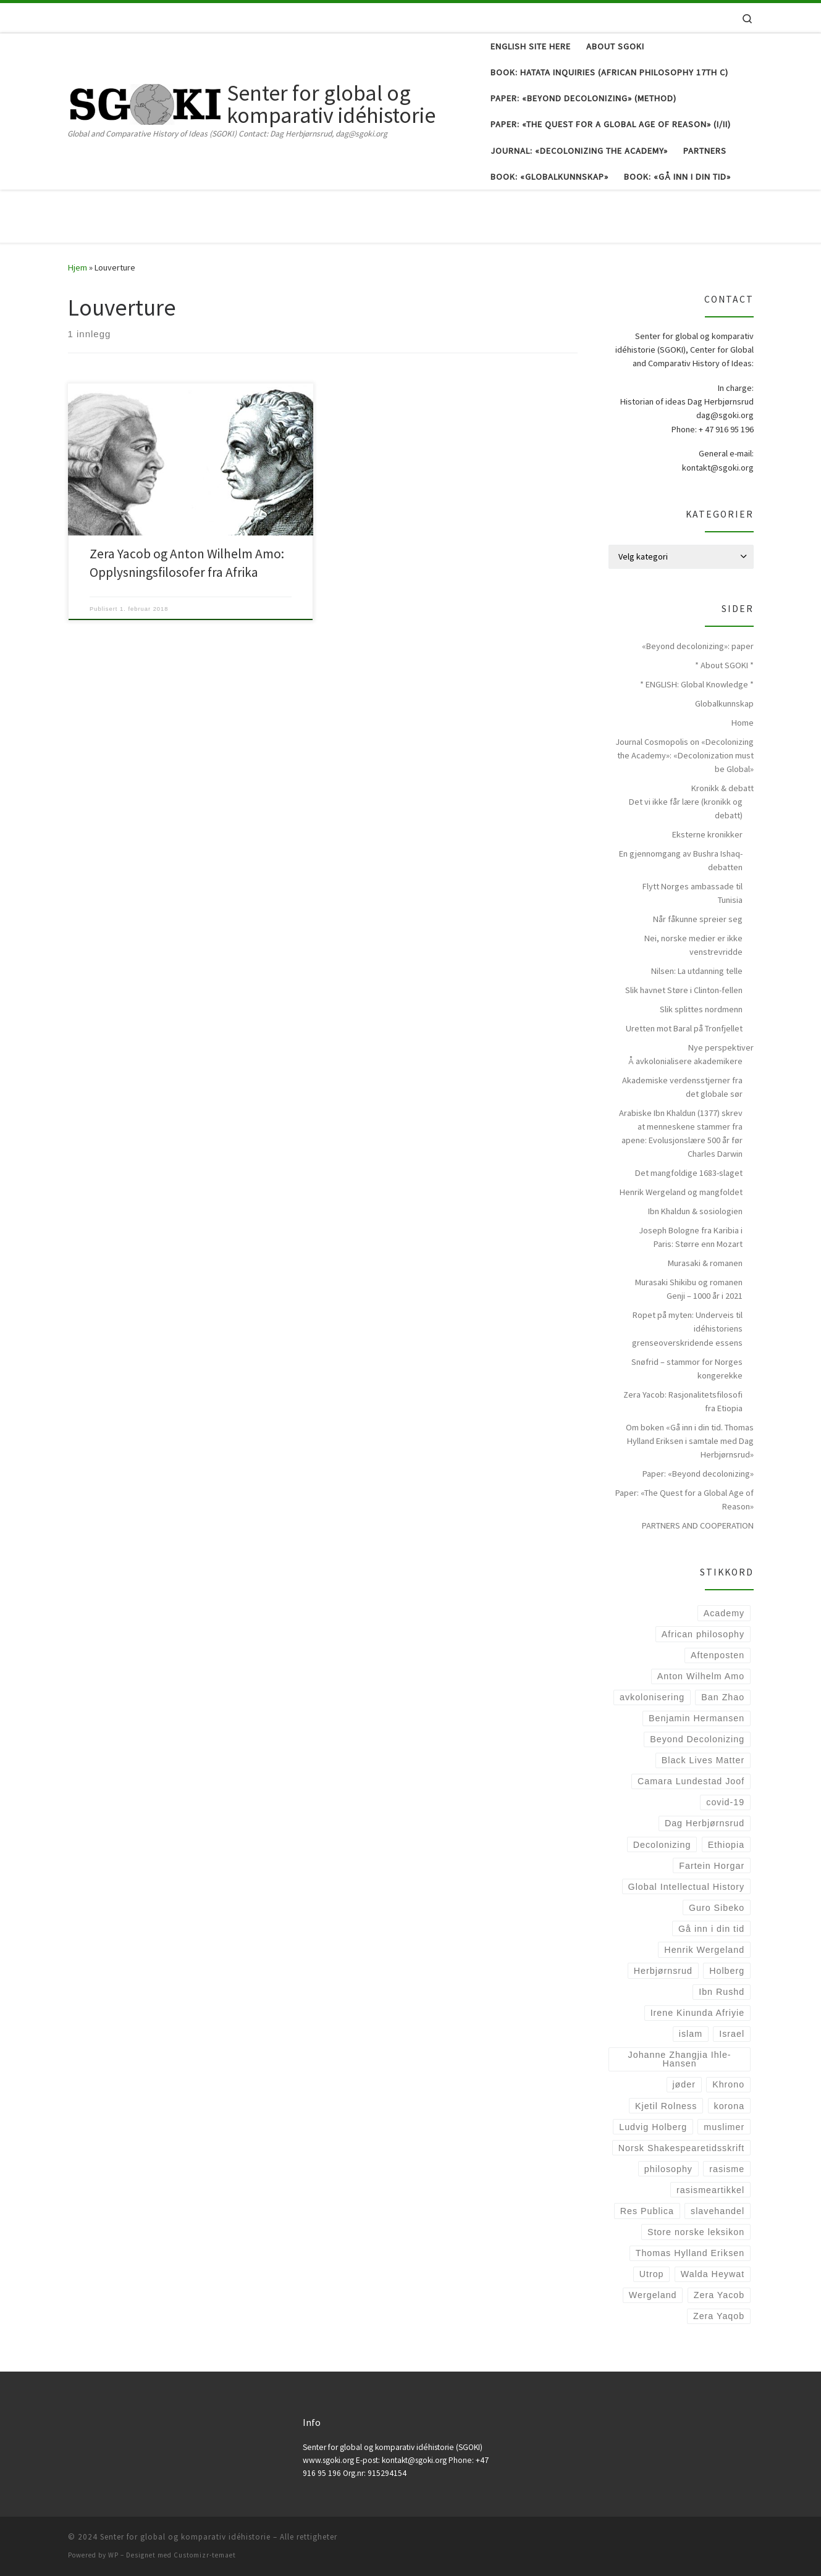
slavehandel (717, 2211)
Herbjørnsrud (663, 1971)
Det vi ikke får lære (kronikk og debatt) (686, 808)
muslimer (724, 2127)
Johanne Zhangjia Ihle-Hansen (679, 2059)
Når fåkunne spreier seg (698, 919)
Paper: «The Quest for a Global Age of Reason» (684, 1499)
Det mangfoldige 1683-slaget (689, 1172)
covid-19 (725, 1802)
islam (690, 2034)
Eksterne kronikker (707, 834)
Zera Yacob (719, 2295)
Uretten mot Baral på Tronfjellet (684, 1028)
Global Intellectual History (686, 1887)
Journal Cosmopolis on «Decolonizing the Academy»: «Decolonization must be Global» (684, 755)
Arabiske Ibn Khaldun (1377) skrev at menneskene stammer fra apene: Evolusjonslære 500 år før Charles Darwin (681, 1133)
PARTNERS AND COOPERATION (698, 1525)
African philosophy (703, 1634)
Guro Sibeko (716, 1908)
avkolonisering (652, 1697)
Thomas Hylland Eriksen (690, 2253)
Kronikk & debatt (722, 788)
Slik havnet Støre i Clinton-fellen (684, 990)
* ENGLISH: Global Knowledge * (697, 684)
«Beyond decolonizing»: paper (698, 646)
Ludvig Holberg (653, 2127)
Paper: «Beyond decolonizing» (698, 1473)
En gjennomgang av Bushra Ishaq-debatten (681, 860)
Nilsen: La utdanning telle (697, 970)
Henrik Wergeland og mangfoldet (681, 1192)
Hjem (77, 267)
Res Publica (647, 2211)
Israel (731, 2034)
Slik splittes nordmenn (701, 1009)
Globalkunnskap (724, 703)
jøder (683, 2084)
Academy (724, 1613)
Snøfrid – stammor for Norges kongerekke (687, 1368)
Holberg (726, 1971)
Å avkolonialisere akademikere (685, 1061)
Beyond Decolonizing (697, 1739)
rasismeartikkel (710, 2190)
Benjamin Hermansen (696, 1718)
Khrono (728, 2084)
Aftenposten (717, 1655)
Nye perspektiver (721, 1047)
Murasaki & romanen (705, 1263)
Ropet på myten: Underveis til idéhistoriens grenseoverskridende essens (687, 1328)
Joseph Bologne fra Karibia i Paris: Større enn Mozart (691, 1237)
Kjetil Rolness (666, 2106)
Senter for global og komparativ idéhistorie (185, 2537)
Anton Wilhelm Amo (700, 1676)
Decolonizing (662, 1845)
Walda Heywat (712, 2274)
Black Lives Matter (703, 1760)
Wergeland (653, 2295)
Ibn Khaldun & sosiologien (695, 1211)
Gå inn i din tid (711, 1929)
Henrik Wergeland (704, 1950)
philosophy (668, 2169)
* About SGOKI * (724, 665)
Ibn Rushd (721, 1992)
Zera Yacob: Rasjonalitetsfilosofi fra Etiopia (683, 1401)
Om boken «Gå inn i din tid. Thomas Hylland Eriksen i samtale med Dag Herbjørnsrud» (690, 1441)
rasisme (726, 2169)
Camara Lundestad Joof (691, 1781)
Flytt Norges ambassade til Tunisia (692, 893)
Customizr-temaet (205, 2555)
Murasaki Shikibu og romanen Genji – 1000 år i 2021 (689, 1289)
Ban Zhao (722, 1697)
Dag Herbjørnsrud (704, 1823)
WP (113, 2555)
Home (742, 722)
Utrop (651, 2274)
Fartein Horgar (711, 1866)
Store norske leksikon (695, 2232)
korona (729, 2106)
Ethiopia (726, 1845)
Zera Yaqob (718, 2316)
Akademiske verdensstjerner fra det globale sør (682, 1087)
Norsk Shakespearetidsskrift (681, 2148)
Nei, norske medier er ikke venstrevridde (693, 945)
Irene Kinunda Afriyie (697, 2013)
